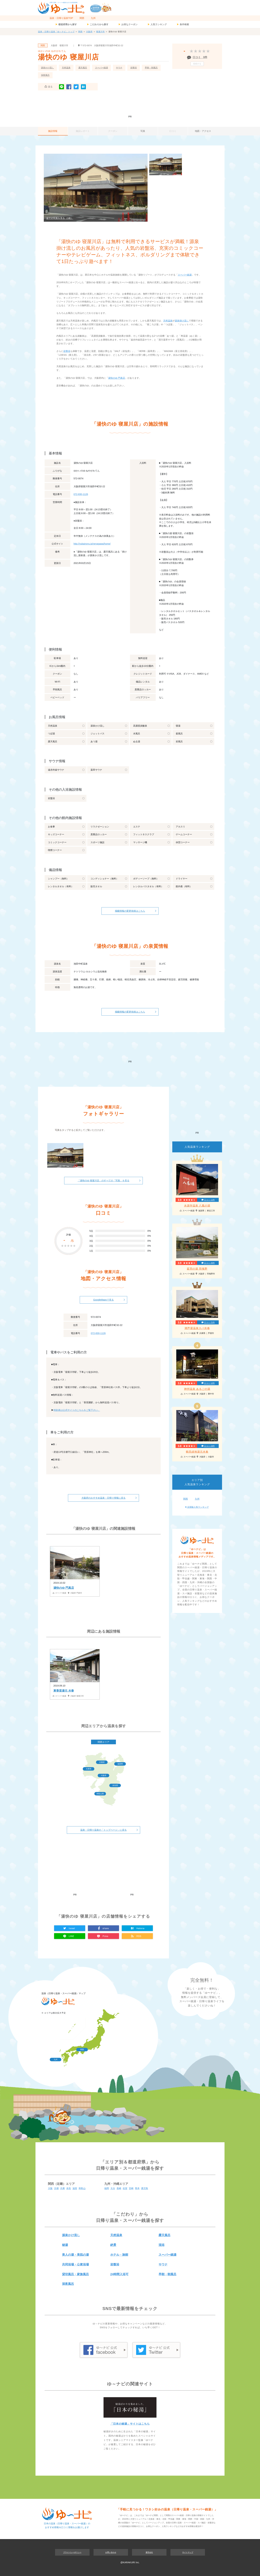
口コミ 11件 (209, 1200)
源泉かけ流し (47, 67)
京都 (56, 2188)
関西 (82, 18)
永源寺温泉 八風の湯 (197, 1205)
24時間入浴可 (119, 2274)
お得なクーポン (128, 24)
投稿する (197, 64)
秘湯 (65, 2245)
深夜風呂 (45, 75)
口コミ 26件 (209, 1263)
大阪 (50, 2188)
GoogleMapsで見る (103, 1299)
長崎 (119, 2188)
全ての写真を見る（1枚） (59, 218)
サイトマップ (187, 2552)
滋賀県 (120, 1764)
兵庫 (62, 2188)
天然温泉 (66, 67)
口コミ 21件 (209, 1322)
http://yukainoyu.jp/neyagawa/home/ (92, 543)
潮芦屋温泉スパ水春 (197, 1328)
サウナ (119, 67)
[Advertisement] (130, 104)
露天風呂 (82, 67)
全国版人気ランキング (197, 1507)
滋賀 (74, 2188)
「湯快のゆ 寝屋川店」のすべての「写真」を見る (103, 1180)
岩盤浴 (133, 67)
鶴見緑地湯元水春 (197, 1451)
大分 (112, 2188)
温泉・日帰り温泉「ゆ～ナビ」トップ (56, 31)
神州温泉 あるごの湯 (197, 1389)
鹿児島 (144, 2188)
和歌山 (82, 2188)
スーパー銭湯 (101, 67)
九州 (93, 18)
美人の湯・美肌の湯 (75, 2254)
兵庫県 (88, 1769)
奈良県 (115, 1785)
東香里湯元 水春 (63, 1690)
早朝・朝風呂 (151, 67)
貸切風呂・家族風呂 (75, 2274)
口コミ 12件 (209, 1383)
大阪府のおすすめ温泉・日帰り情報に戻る (103, 1498)
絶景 (113, 2245)
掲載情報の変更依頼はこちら (130, 911)
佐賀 (125, 2188)
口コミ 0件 (200, 57)
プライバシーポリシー (72, 2552)
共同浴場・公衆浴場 (75, 2264)
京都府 (102, 1762)
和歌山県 (100, 1794)
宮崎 (131, 2188)
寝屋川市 (100, 31)
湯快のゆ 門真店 (116, 378)
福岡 (106, 2188)
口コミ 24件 (209, 1446)
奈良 (68, 2188)
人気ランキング (157, 24)
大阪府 (89, 31)
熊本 (137, 2188)
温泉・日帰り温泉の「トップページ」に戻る (103, 1830)
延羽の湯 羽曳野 (197, 1268)
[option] (96, 188)
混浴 (161, 2245)
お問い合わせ (110, 2552)
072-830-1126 (81, 494)
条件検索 (183, 24)
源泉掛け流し (182, 320)
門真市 (79, 1593)
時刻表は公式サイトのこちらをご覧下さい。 (77, 1410)
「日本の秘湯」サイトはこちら (130, 2423)
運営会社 (149, 2552)
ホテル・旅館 (119, 2254)
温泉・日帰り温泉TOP (61, 18)
